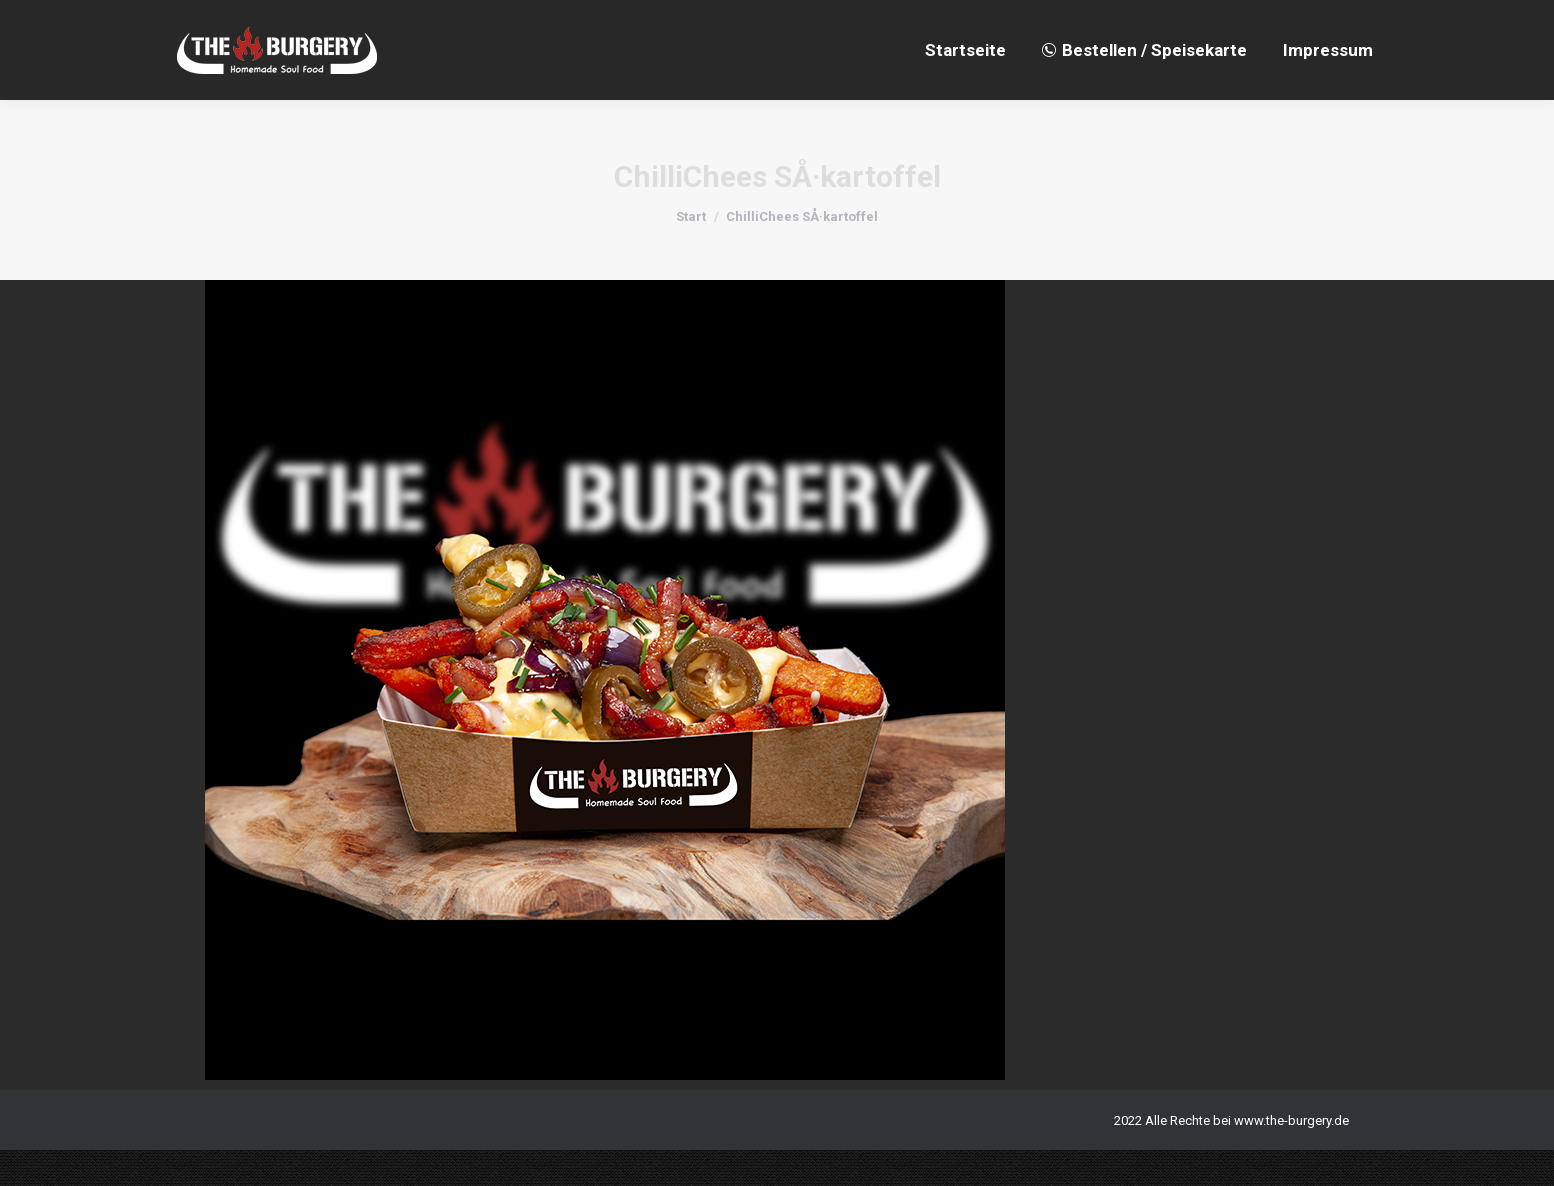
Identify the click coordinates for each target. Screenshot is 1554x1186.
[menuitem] (965, 86)
